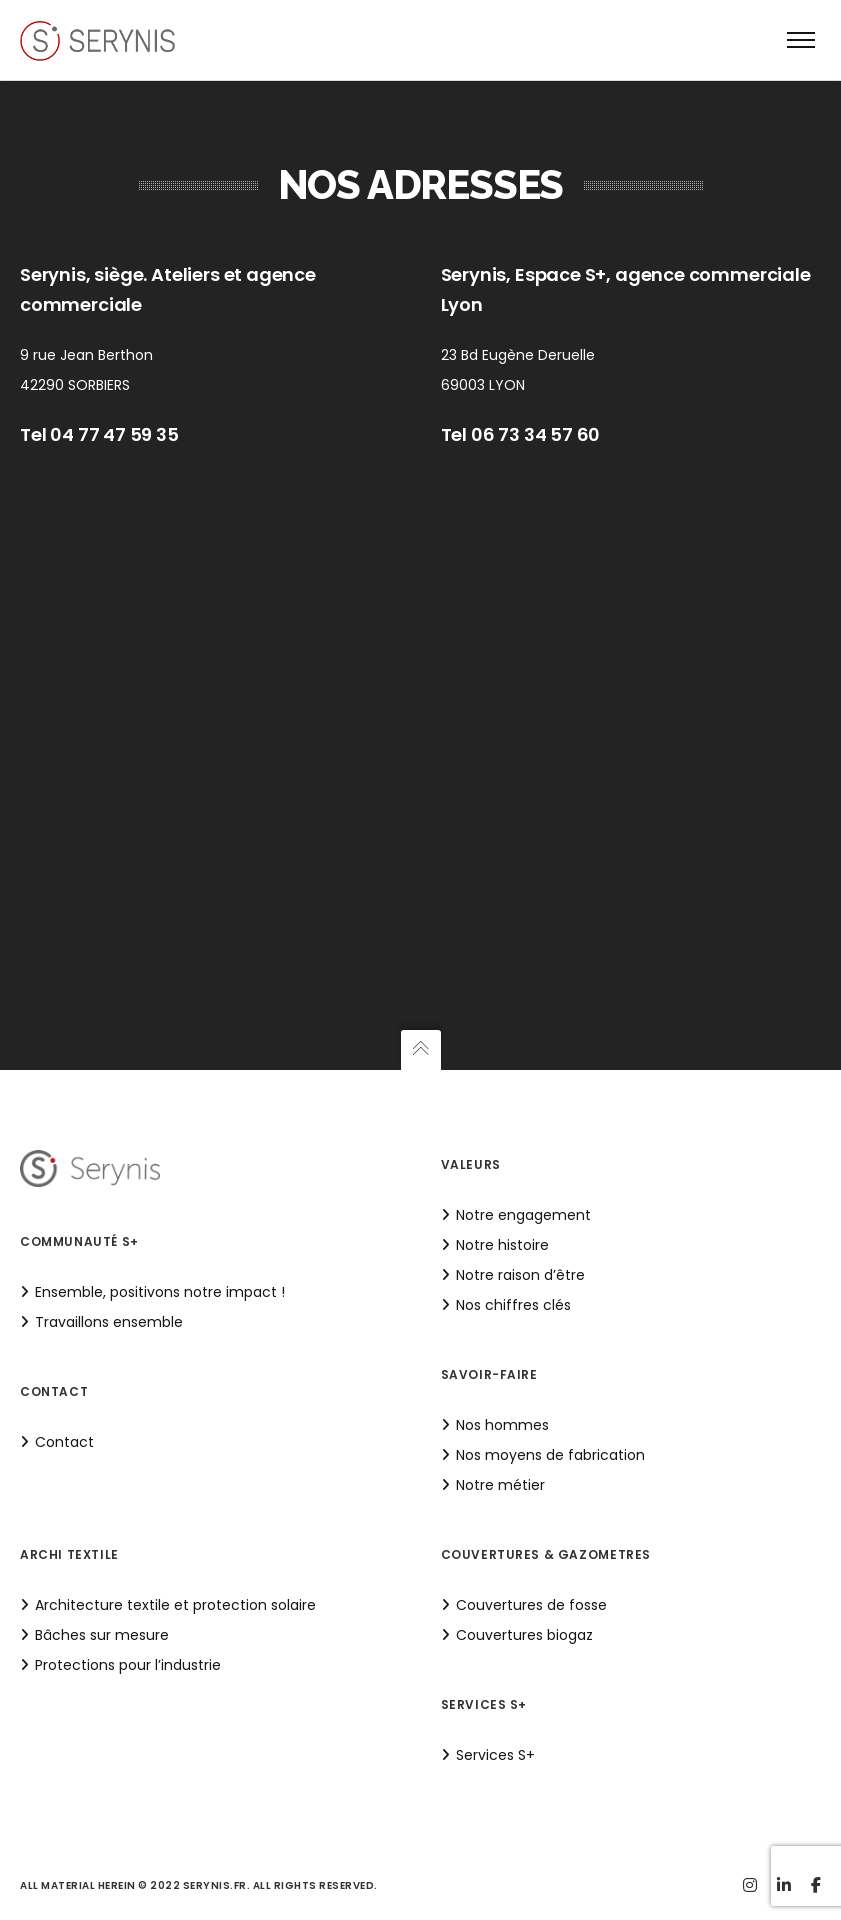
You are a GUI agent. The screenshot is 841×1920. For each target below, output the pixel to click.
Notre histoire (502, 1245)
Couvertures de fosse (531, 1605)
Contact (64, 1442)
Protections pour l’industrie (128, 1665)
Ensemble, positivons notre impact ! (160, 1292)
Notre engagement (523, 1215)
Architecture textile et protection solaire (175, 1605)
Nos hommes (502, 1425)
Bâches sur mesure (102, 1635)
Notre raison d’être (520, 1275)
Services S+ (495, 1755)
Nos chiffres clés (513, 1305)
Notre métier (500, 1485)
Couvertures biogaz (524, 1635)
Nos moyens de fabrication (550, 1455)
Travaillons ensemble (109, 1322)
